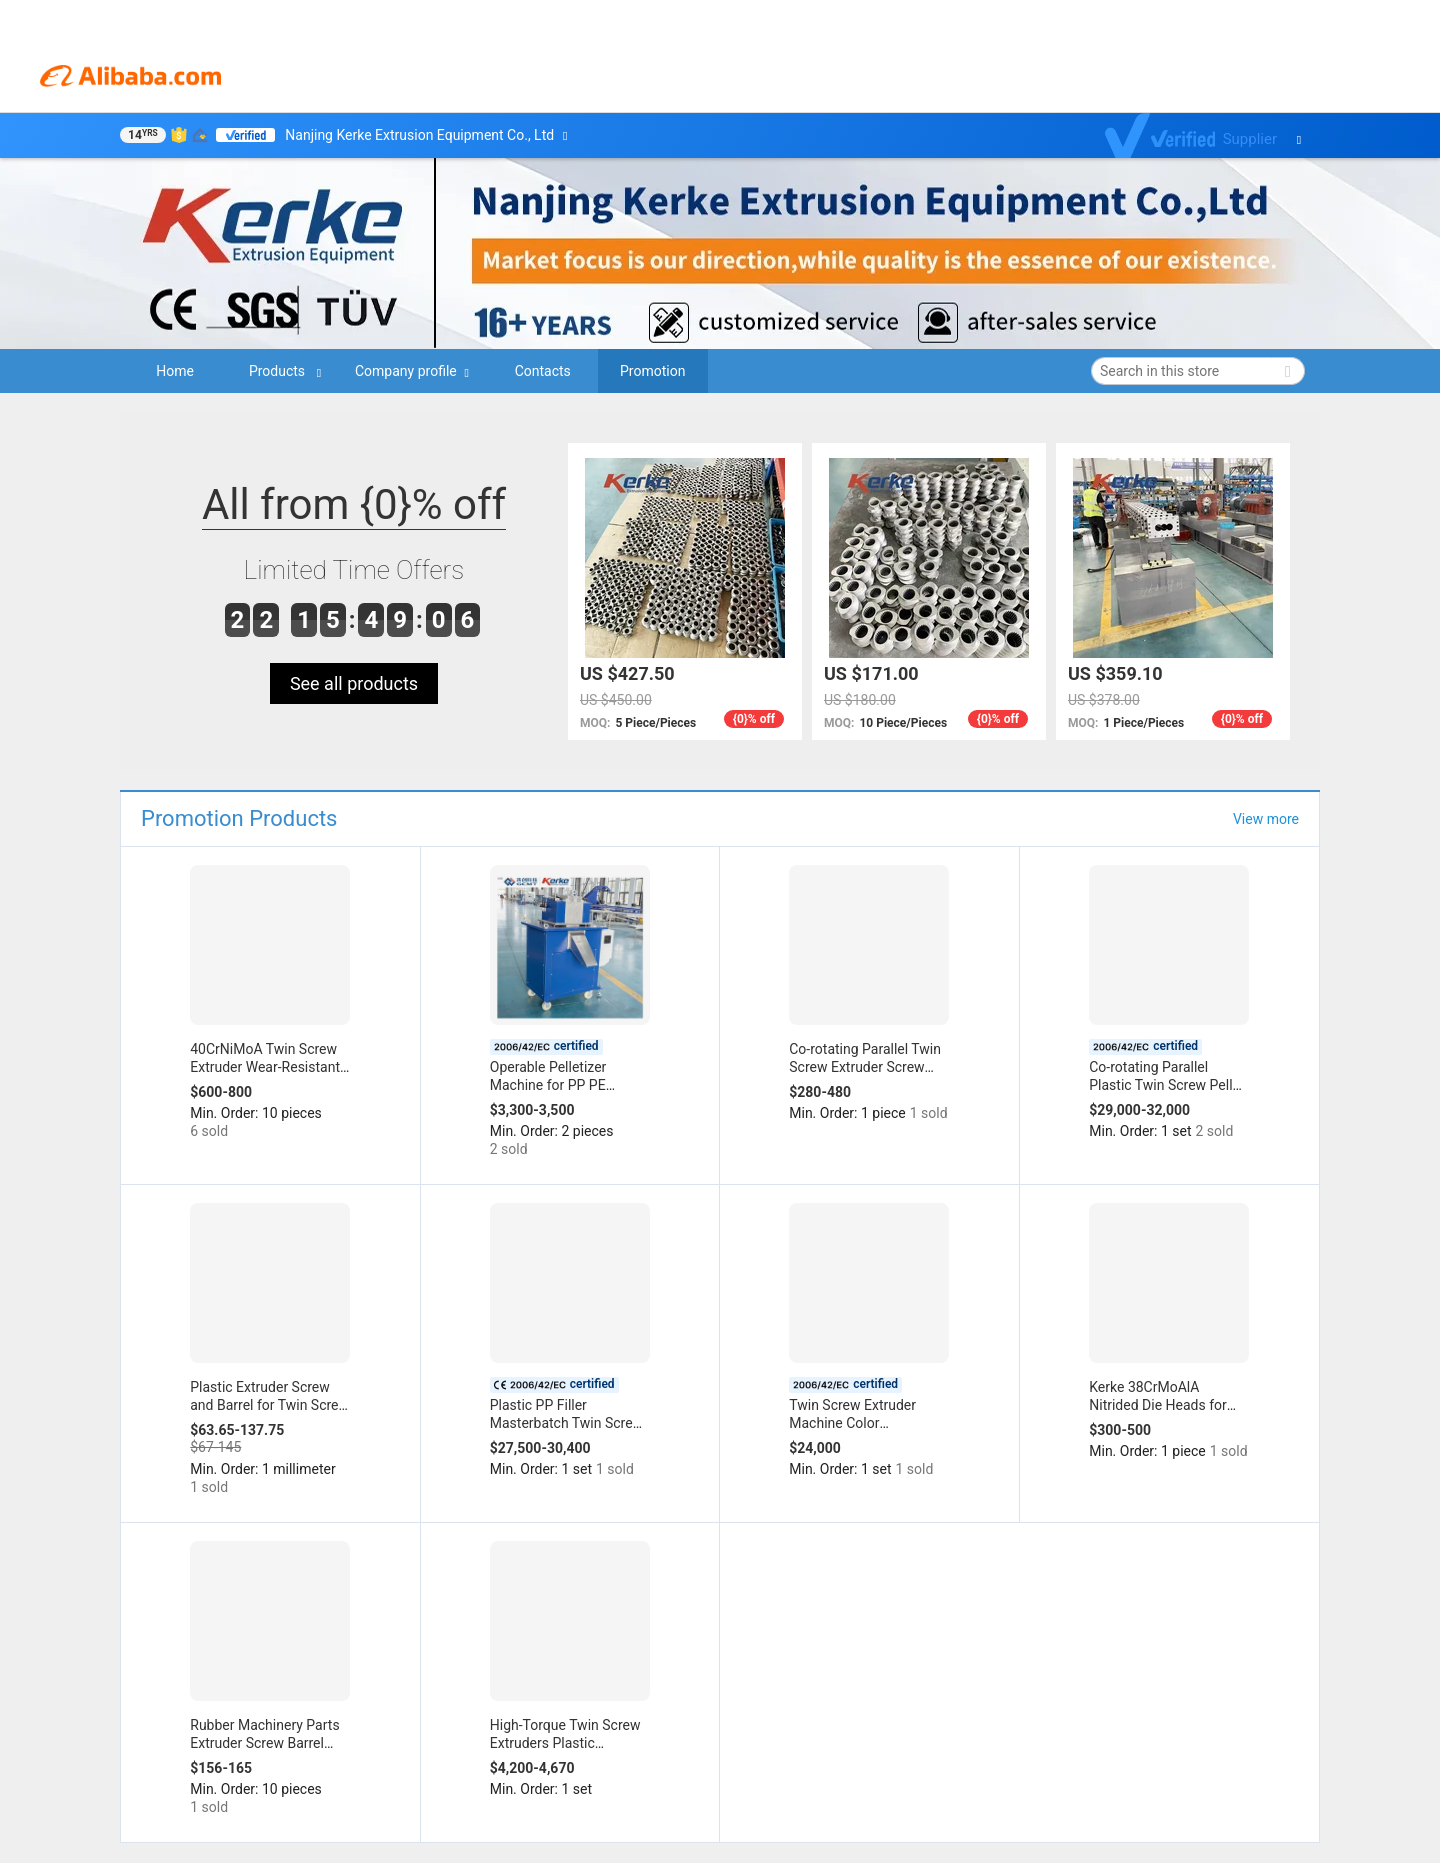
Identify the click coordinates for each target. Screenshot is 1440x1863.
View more (1266, 819)
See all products (354, 683)
